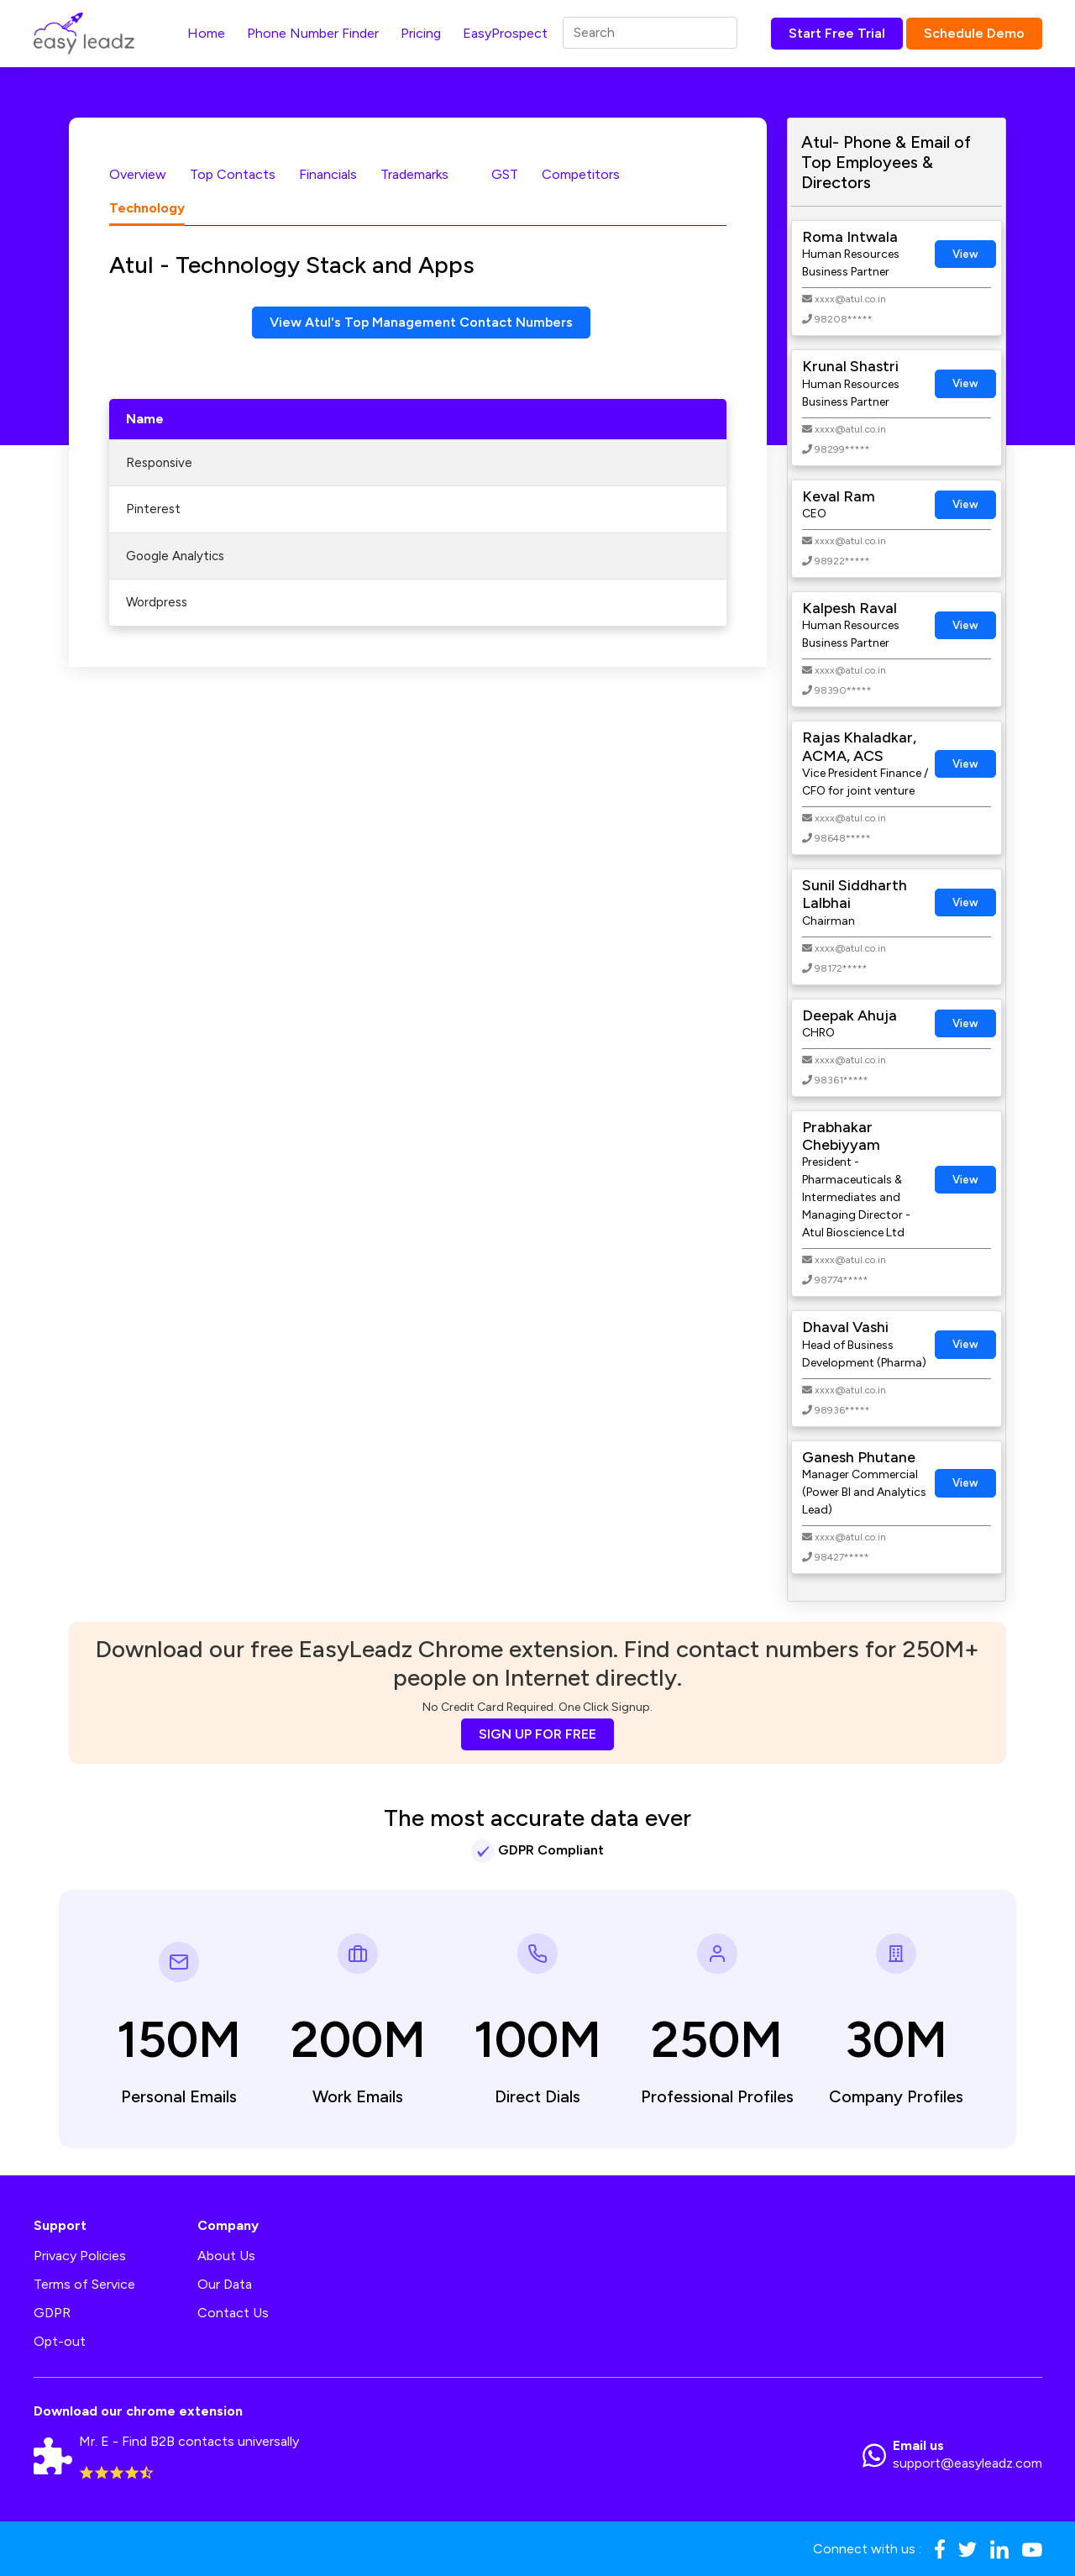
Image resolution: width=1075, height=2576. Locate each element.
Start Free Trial (837, 33)
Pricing (421, 33)
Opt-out (60, 2341)
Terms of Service (84, 2284)
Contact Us (233, 2313)
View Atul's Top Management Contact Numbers (421, 322)
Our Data (224, 2284)
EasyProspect (505, 33)
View (965, 254)
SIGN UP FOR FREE (537, 1734)
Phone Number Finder (313, 33)
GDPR (52, 2313)
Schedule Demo (974, 33)
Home (206, 33)
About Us (226, 2256)
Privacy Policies (80, 2256)
